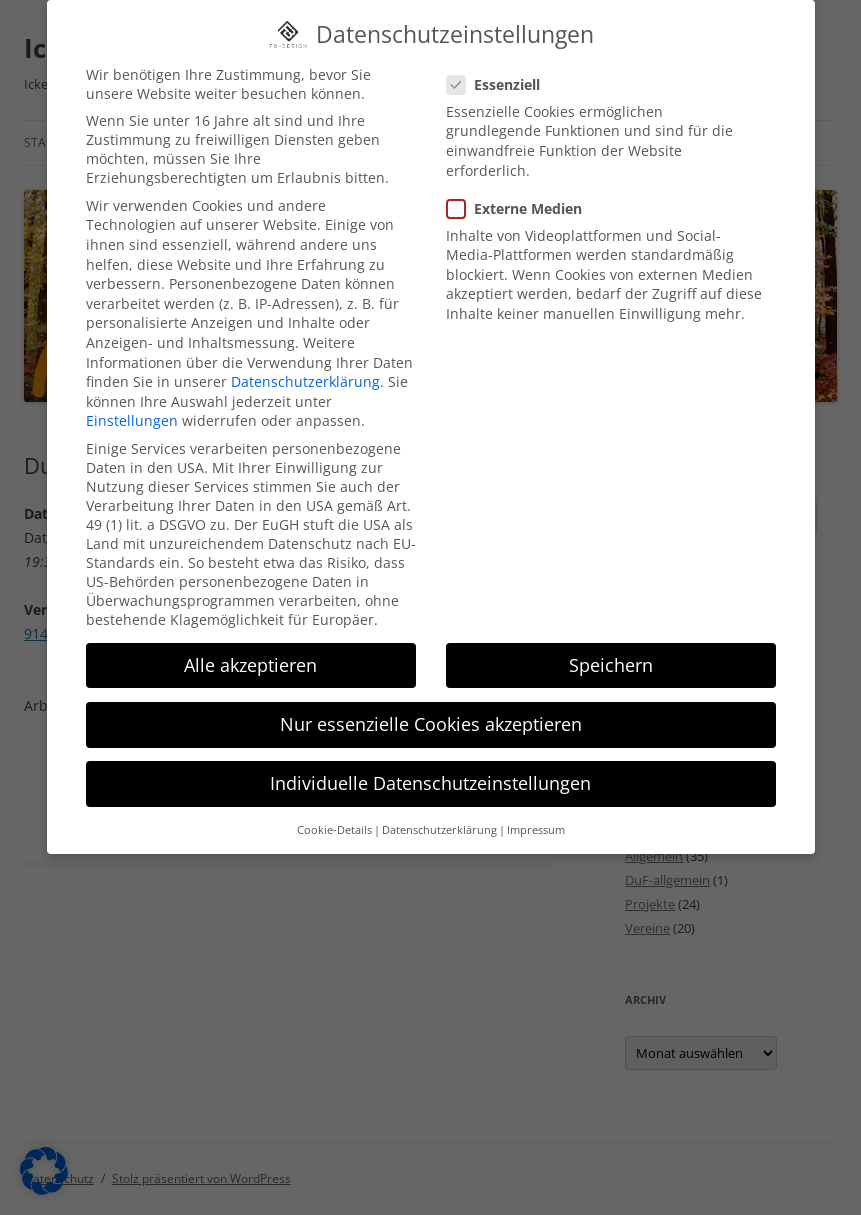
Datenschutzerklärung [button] (439, 813)
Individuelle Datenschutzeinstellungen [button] (430, 766)
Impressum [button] (536, 813)
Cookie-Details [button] (334, 813)
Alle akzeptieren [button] (250, 647)
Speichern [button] (611, 647)
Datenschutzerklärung (305, 364)
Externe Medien (522, 190)
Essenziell (501, 66)
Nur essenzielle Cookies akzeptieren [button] (431, 707)
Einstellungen (132, 403)
